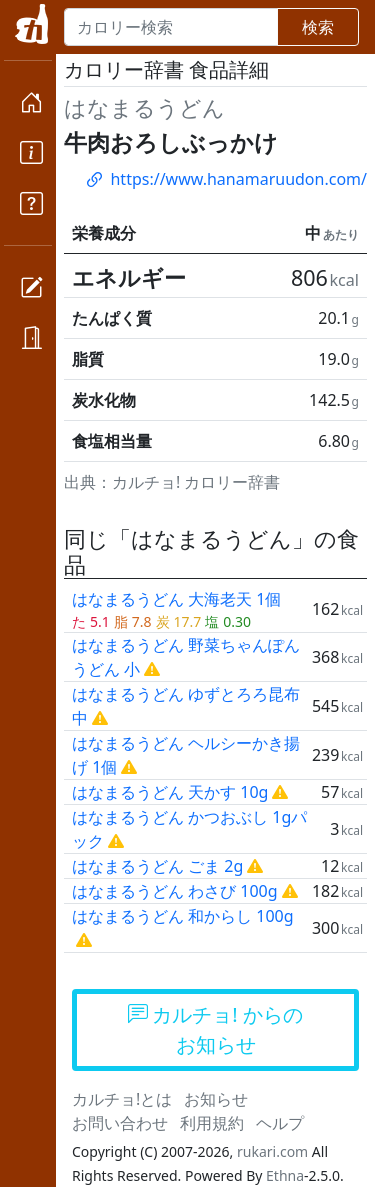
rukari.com (272, 1151)
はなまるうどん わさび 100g (175, 891)
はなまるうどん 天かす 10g (170, 792)
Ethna (285, 1175)
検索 (318, 27)
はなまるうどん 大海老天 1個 (176, 599)
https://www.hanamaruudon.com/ (225, 179)
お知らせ (216, 1099)
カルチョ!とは (122, 1099)
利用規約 (212, 1123)
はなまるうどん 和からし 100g (183, 916)
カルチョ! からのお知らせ (215, 1029)
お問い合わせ (120, 1123)
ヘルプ (280, 1123)
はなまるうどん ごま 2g (157, 866)
